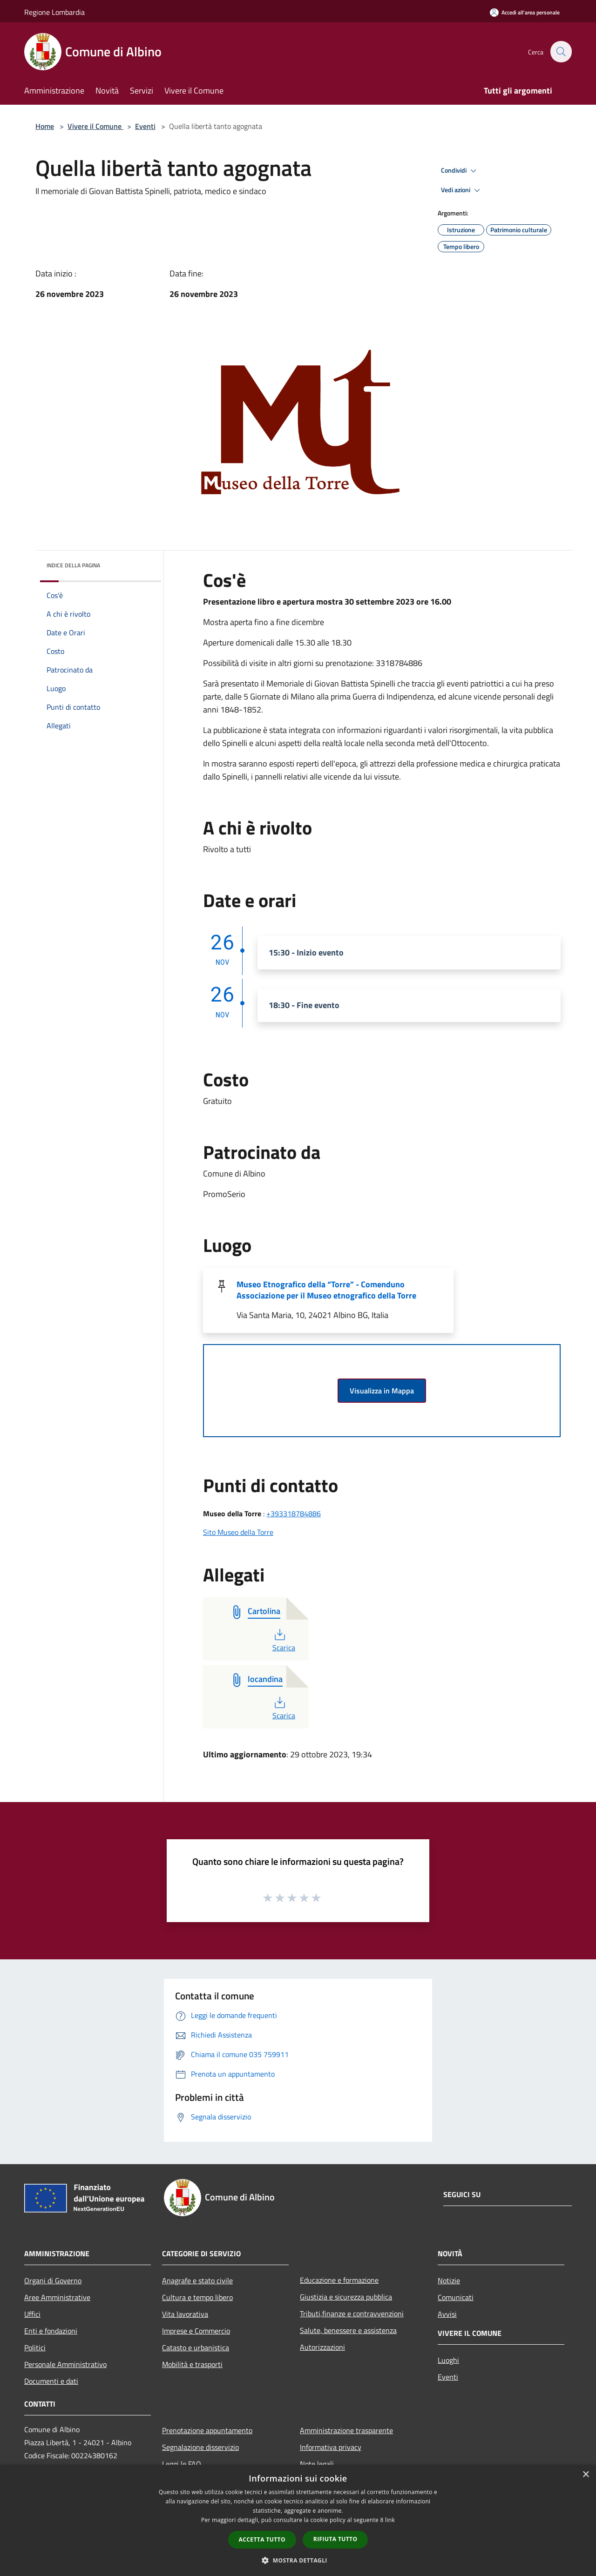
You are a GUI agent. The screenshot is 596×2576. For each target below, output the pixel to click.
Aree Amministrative (57, 2297)
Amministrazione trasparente (346, 2430)
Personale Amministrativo (65, 2364)
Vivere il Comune (95, 126)
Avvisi (447, 2314)
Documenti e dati (51, 2381)
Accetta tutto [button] (262, 2539)
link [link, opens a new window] (390, 2520)
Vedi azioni (462, 190)
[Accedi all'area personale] (525, 12)
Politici (35, 2347)
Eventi (145, 126)
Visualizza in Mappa (382, 1390)
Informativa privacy (330, 2447)
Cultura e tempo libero (197, 2297)
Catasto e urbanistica (195, 2347)
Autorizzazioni (322, 2347)
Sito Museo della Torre (238, 1532)
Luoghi (448, 2360)
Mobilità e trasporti (192, 2364)
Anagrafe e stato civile (197, 2280)
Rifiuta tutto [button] (335, 2539)
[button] (298, 2560)
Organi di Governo (52, 2280)
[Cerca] (560, 51)
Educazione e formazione (339, 2280)
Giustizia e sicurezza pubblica (346, 2296)
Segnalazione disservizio (200, 2447)
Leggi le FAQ (181, 2463)
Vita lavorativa (185, 2314)
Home (44, 126)
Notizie (449, 2280)
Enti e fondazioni (50, 2330)
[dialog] (298, 2520)
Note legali (317, 2463)
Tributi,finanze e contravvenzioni (352, 2313)
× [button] (585, 2474)
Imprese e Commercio (196, 2330)
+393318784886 (293, 1513)
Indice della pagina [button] (73, 565)
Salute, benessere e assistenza (348, 2330)
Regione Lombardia (54, 12)
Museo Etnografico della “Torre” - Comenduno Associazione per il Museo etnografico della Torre (326, 1290)
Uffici (32, 2314)
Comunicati (456, 2297)
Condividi (460, 170)
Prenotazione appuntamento (207, 2430)
